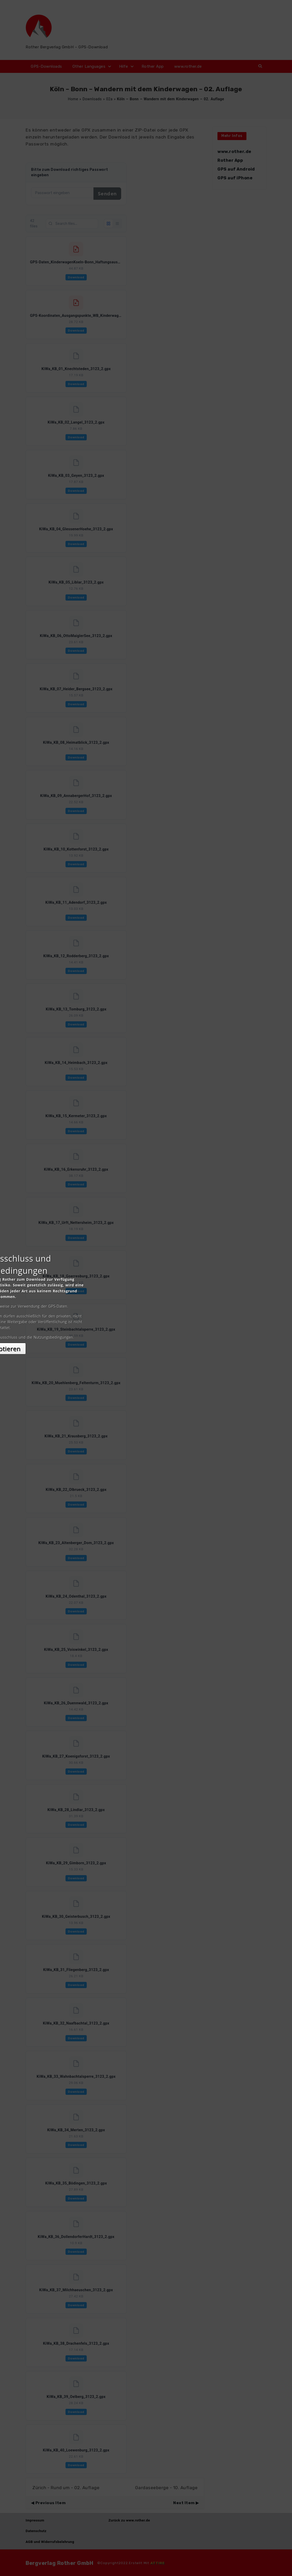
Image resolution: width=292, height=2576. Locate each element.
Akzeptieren (146, 1334)
